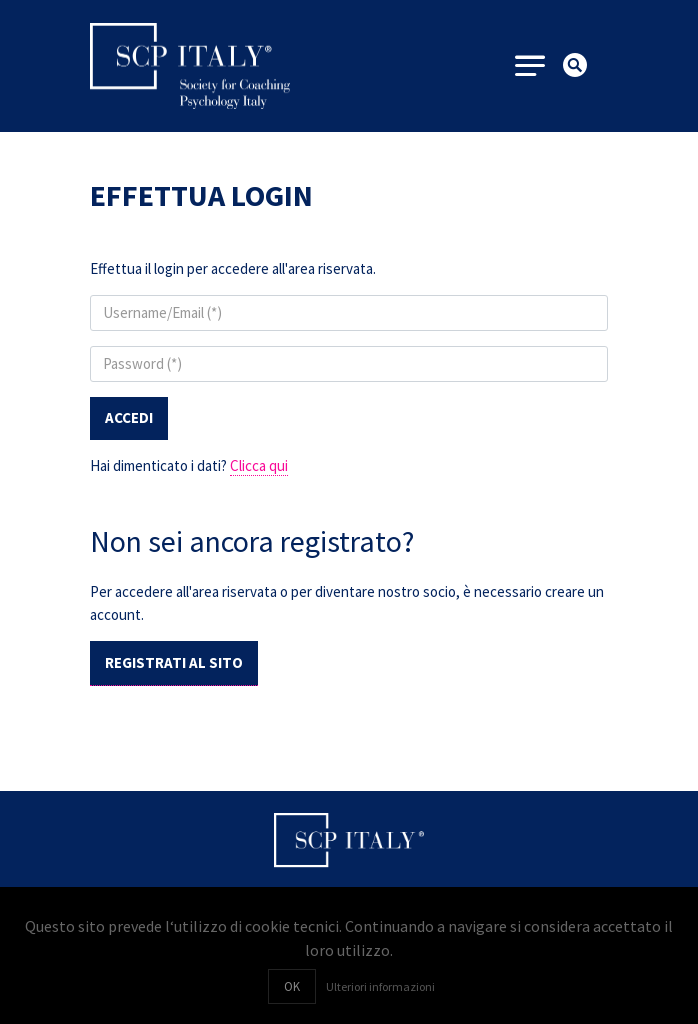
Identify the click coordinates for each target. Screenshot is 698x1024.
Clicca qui (259, 465)
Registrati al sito (174, 662)
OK (292, 986)
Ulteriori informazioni (380, 986)
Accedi (129, 417)
